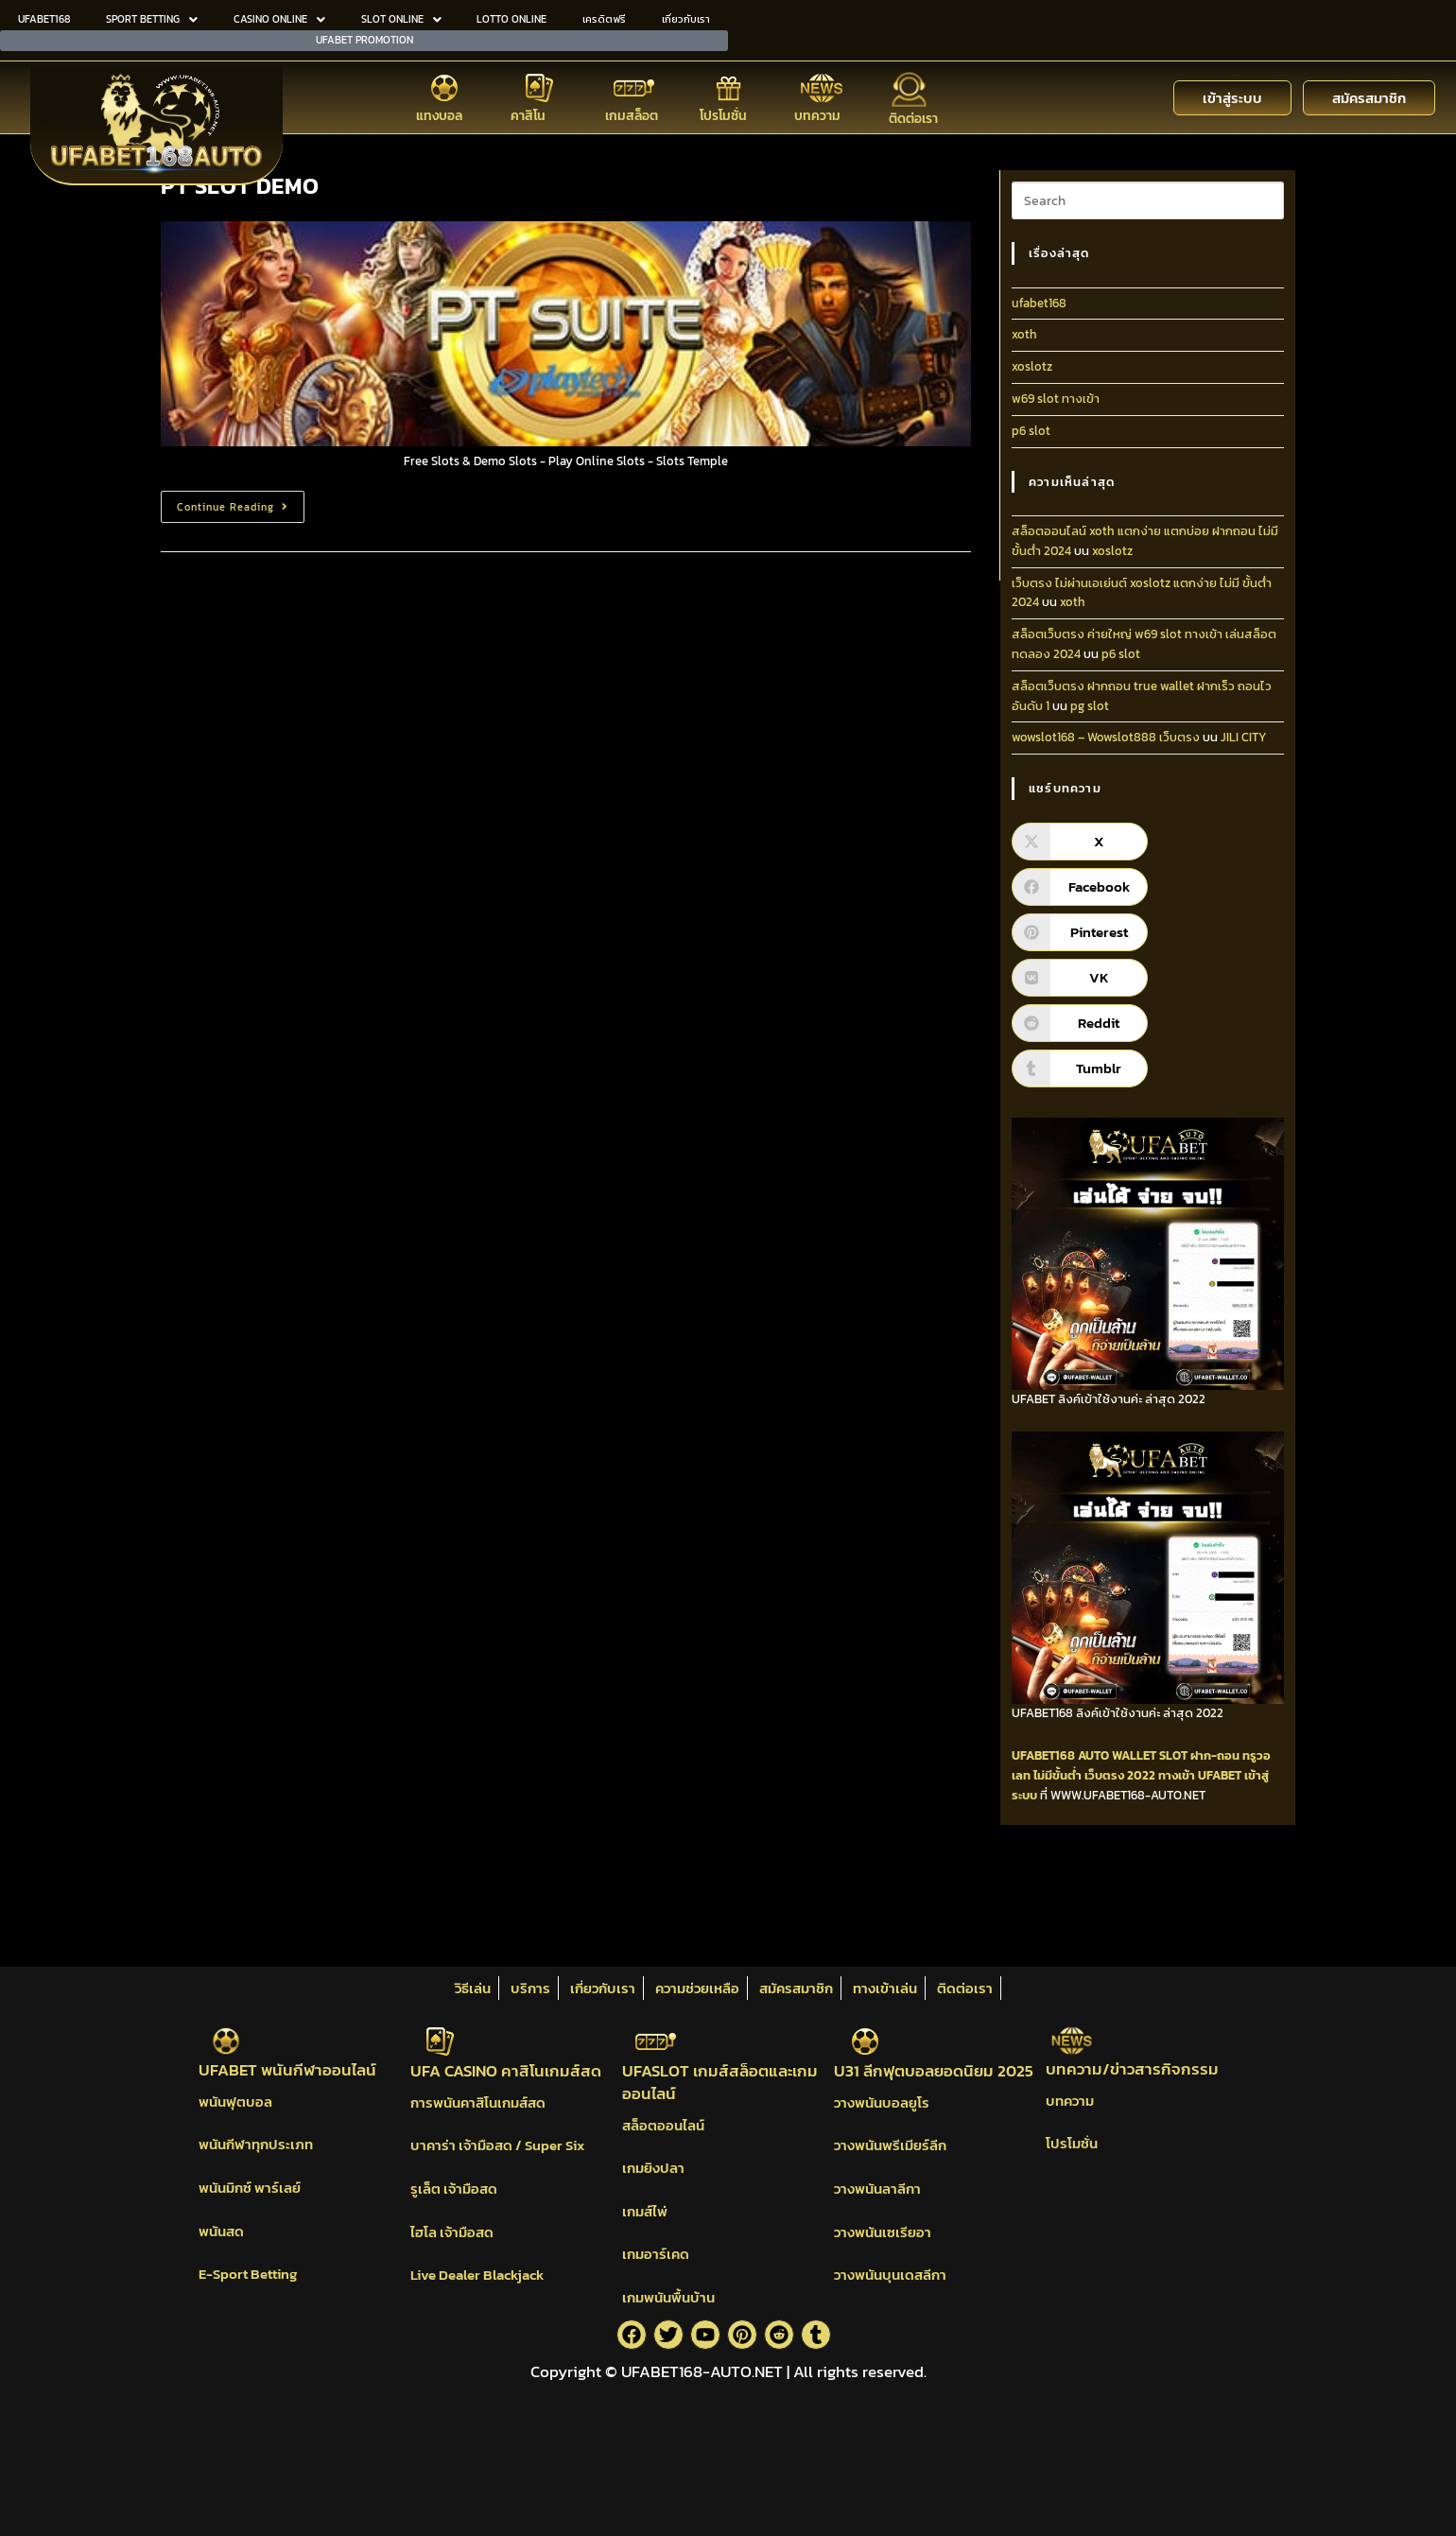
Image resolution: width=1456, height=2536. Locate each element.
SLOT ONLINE (401, 18)
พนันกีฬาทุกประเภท (256, 2144)
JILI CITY (1244, 737)
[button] (152, 19)
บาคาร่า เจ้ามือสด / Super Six (497, 2145)
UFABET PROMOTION (364, 38)
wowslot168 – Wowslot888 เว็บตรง (1106, 737)
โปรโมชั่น (723, 115)
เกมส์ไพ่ (644, 2211)
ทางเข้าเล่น (885, 1988)
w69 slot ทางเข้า (1056, 399)
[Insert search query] (1148, 200)
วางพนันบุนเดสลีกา (890, 2274)
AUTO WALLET (1117, 1755)
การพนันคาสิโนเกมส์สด (478, 2102)
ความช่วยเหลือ (697, 1988)
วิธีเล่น (473, 1988)
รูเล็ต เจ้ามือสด (453, 2188)
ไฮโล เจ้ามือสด (452, 2232)
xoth (1024, 334)
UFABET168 (44, 18)
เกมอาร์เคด (655, 2254)
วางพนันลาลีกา (877, 2188)
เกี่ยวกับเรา (686, 18)
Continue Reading (240, 502)
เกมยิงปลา (653, 2168)
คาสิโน (528, 115)
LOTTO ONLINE (511, 18)
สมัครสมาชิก (796, 1988)
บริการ (530, 1988)
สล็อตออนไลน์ (663, 2125)
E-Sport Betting (248, 2273)
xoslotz (1032, 366)
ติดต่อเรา (913, 117)
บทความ (817, 115)
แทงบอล (439, 115)
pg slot (1089, 706)
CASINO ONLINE (279, 18)
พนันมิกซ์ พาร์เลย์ (250, 2187)
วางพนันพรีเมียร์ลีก (890, 2145)
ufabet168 (1039, 303)
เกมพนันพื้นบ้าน (668, 2297)
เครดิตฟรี (604, 18)
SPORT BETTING (152, 18)
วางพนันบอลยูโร (881, 2102)
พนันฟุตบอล (235, 2101)
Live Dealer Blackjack (477, 2274)
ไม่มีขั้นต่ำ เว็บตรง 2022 (1094, 1775)
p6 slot (1031, 431)
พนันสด (221, 2231)
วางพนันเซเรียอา (882, 2232)
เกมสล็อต (631, 115)
